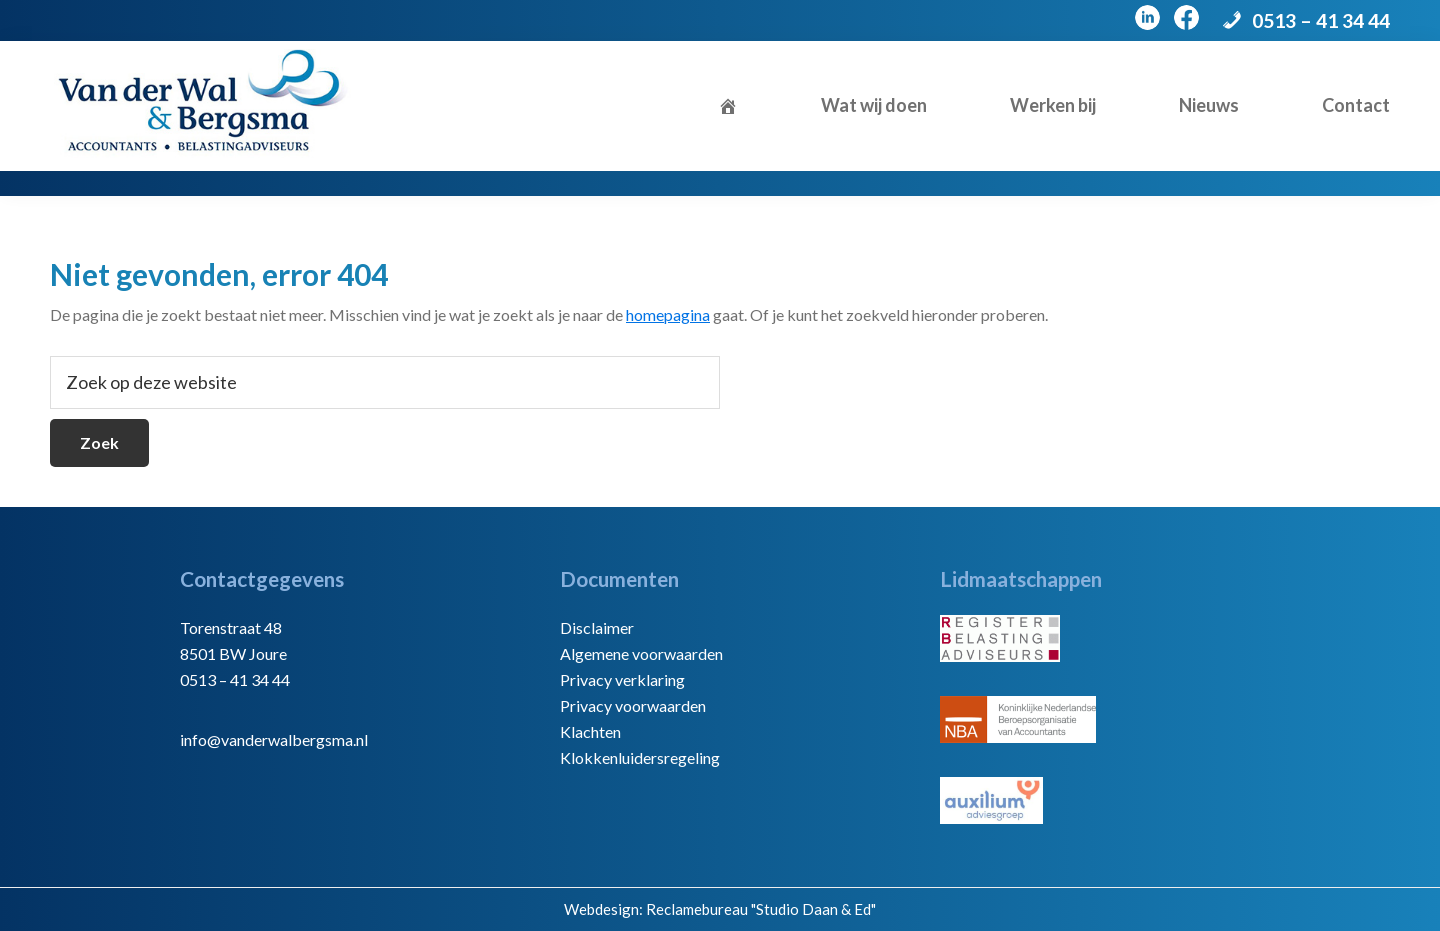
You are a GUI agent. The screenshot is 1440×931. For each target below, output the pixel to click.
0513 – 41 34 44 (1321, 20)
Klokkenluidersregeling (640, 757)
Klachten (590, 731)
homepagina (668, 314)
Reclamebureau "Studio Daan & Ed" (761, 909)
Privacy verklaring (622, 679)
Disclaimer (597, 627)
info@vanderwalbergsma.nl (274, 739)
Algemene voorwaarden (641, 653)
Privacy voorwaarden (633, 705)
